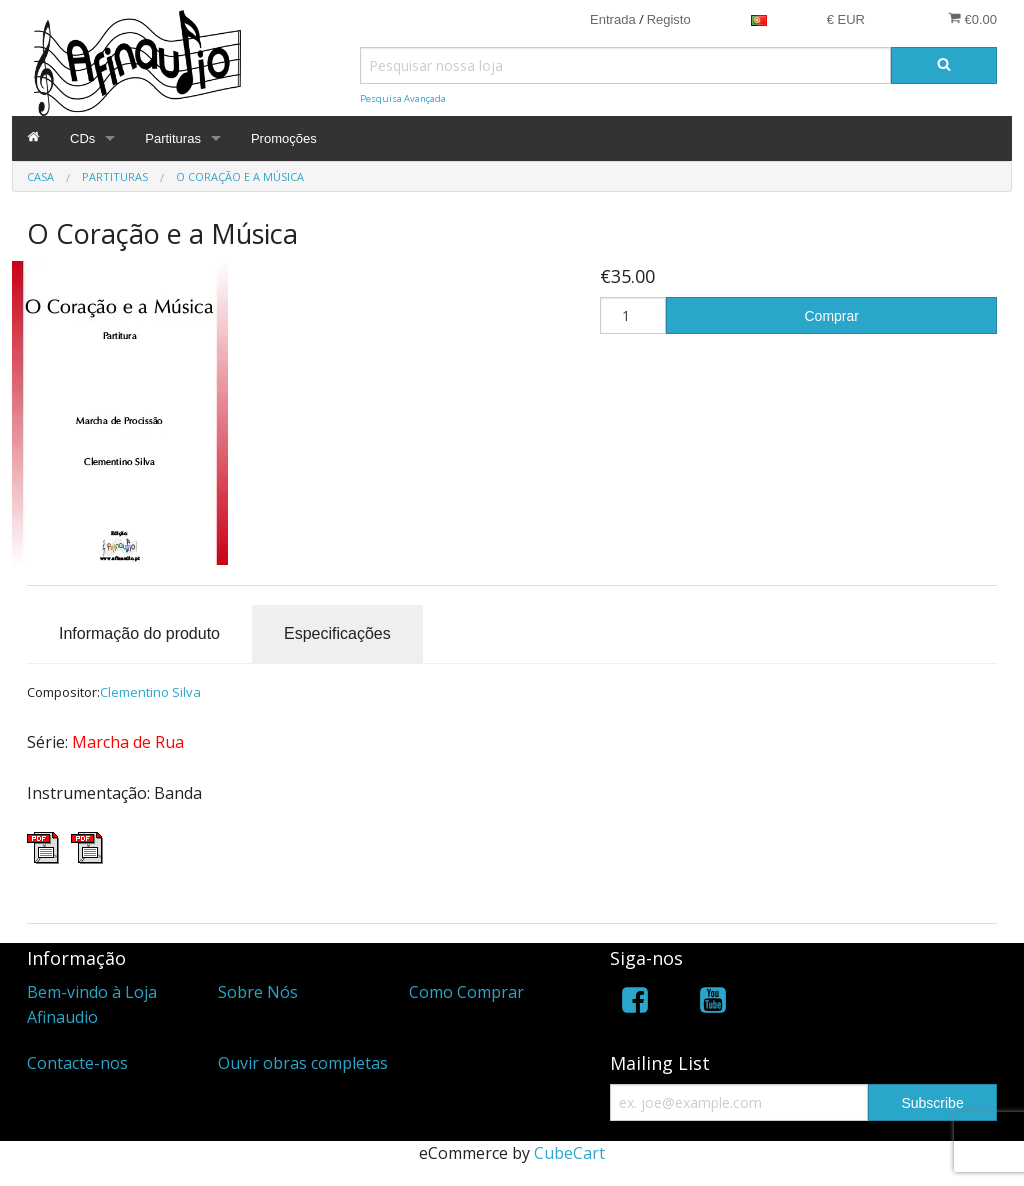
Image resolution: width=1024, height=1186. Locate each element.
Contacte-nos (77, 1063)
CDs (82, 138)
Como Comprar (466, 992)
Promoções (284, 138)
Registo (669, 19)
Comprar (832, 316)
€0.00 (972, 19)
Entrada (613, 19)
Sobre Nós (258, 992)
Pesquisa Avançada (403, 98)
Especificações (337, 633)
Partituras (173, 138)
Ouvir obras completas (303, 1063)
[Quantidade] (633, 315)
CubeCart (569, 1153)
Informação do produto (139, 633)
